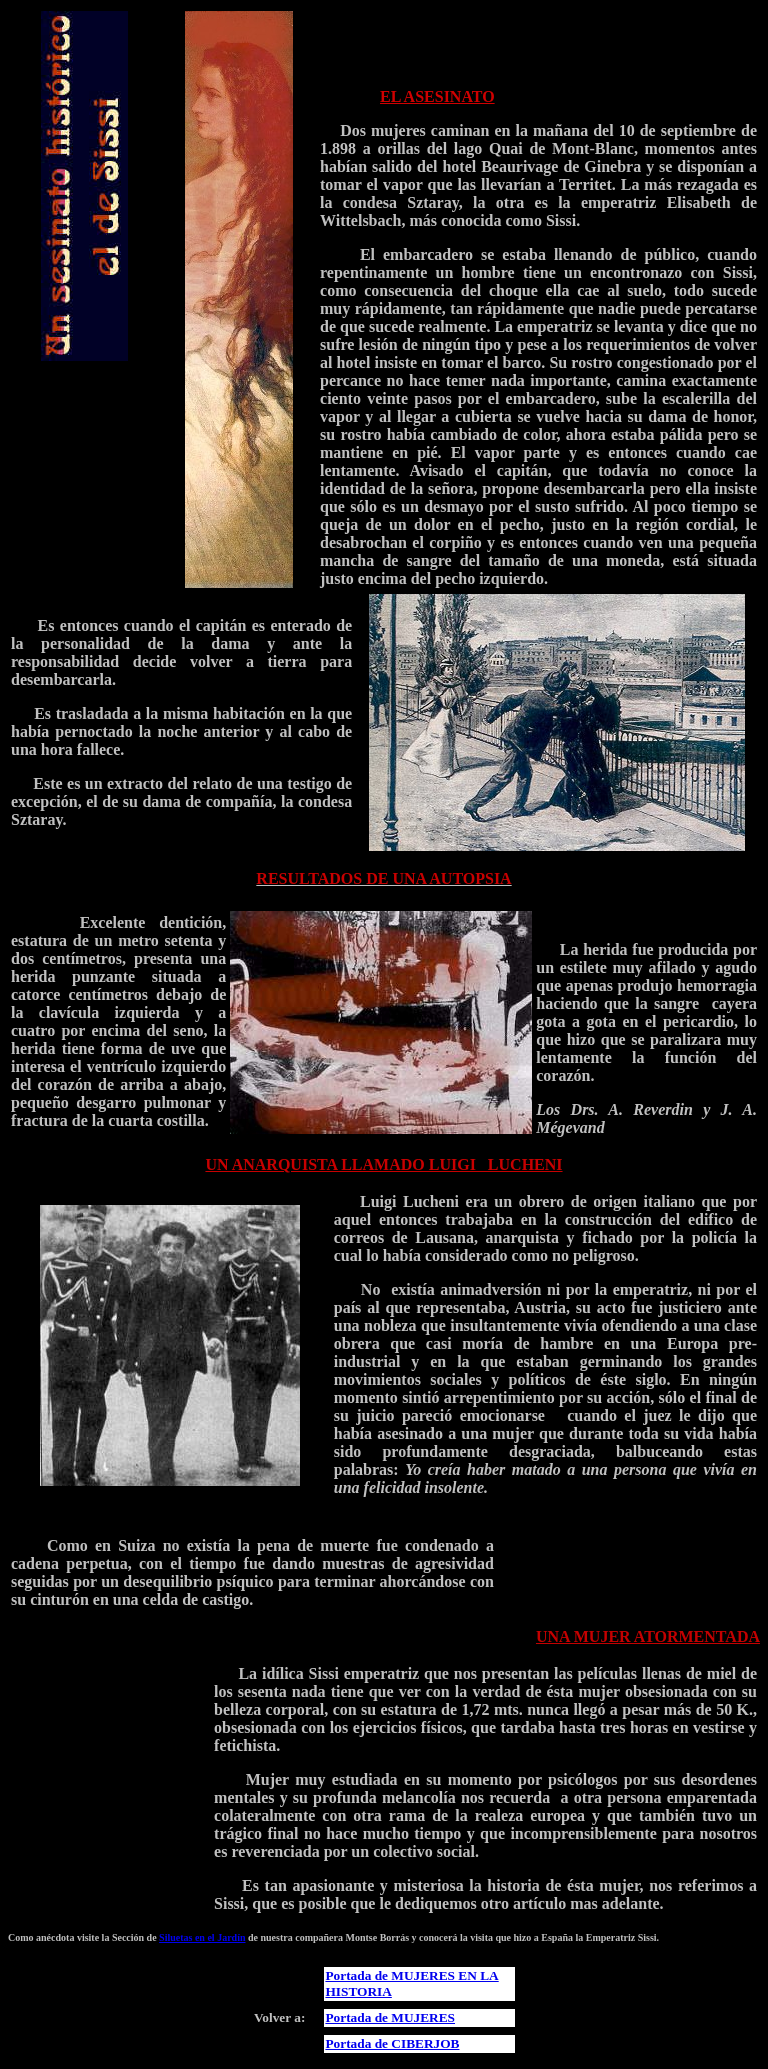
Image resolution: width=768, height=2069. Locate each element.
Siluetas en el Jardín (202, 1937)
